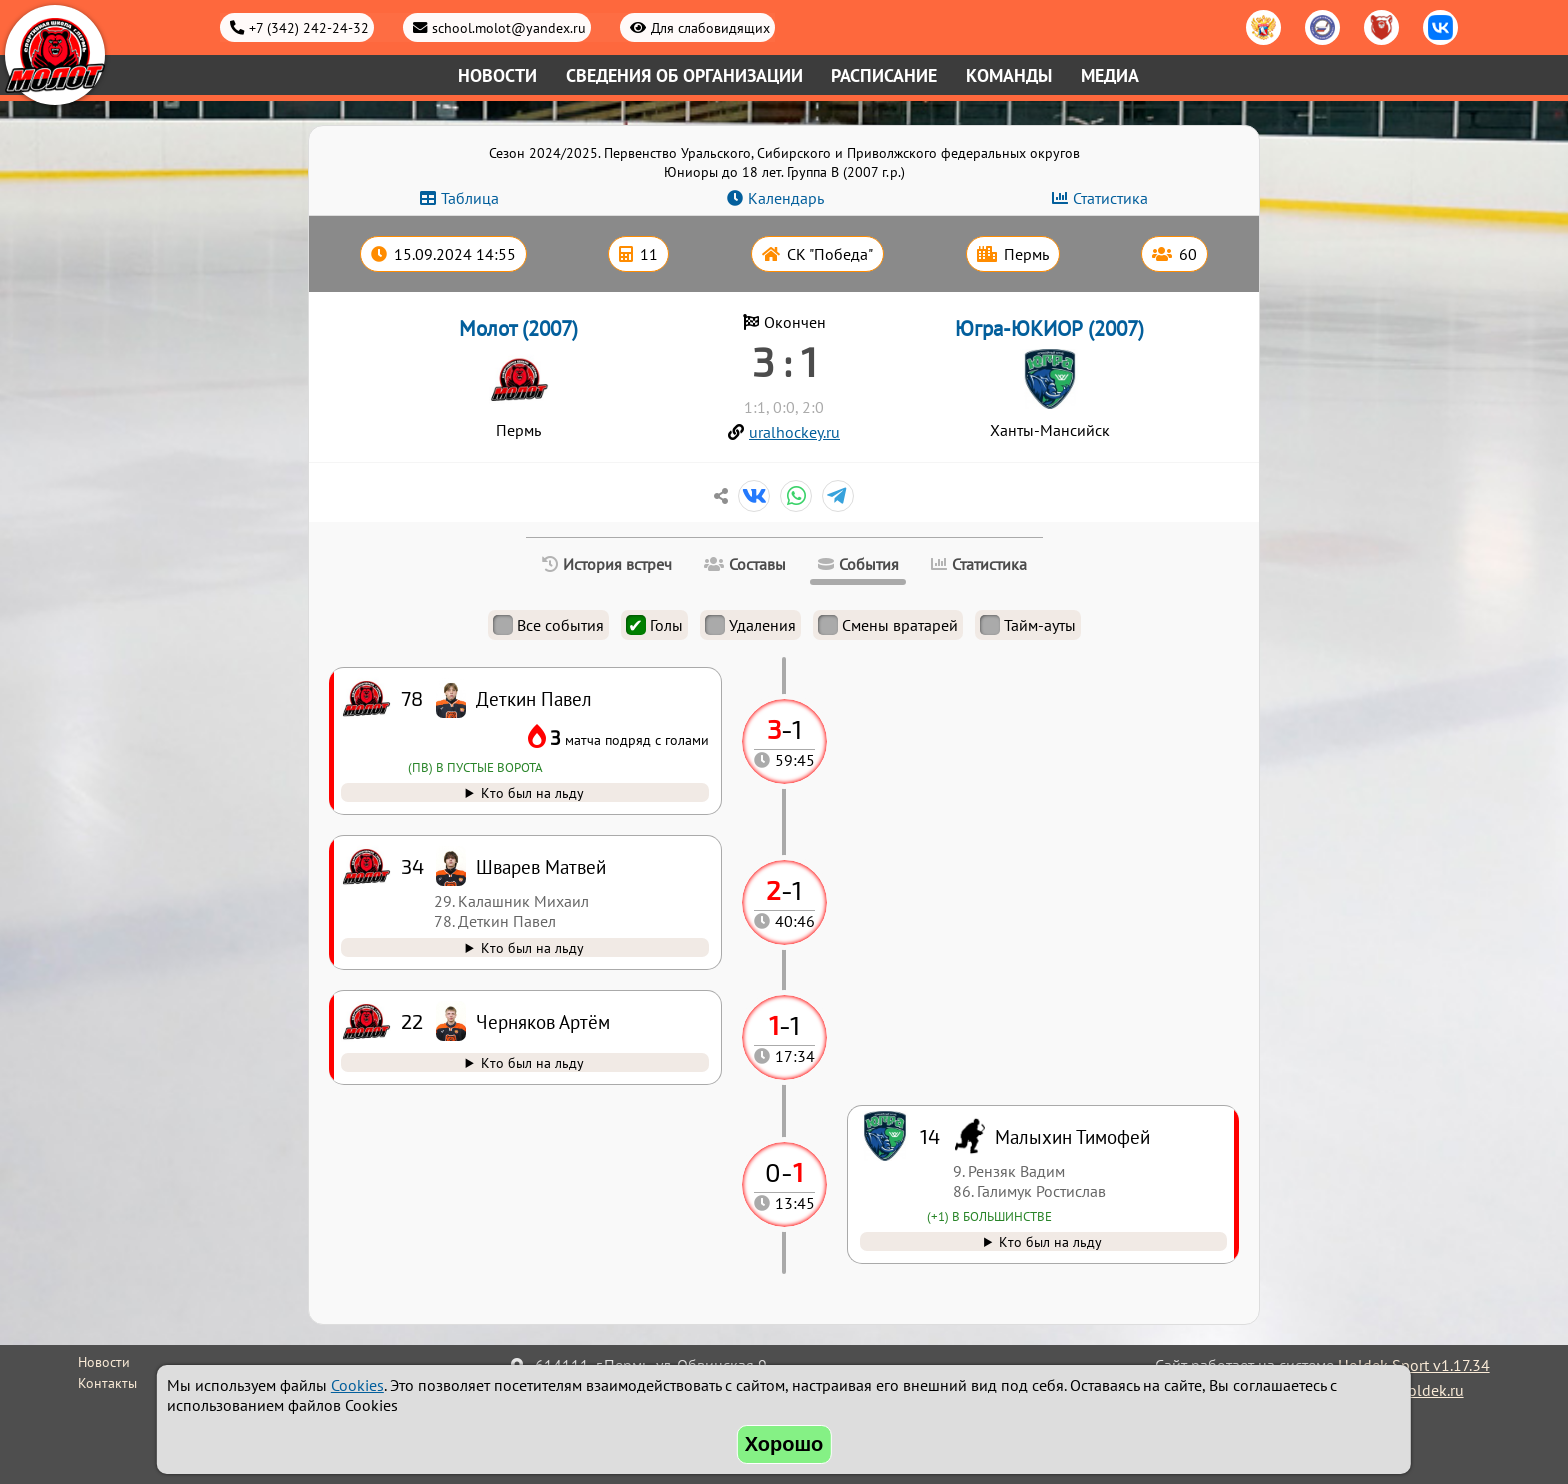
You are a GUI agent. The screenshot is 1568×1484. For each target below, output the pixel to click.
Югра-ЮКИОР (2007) (1049, 328)
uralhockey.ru (794, 432)
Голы (654, 625)
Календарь (786, 198)
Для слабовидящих (710, 27)
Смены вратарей (888, 625)
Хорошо (784, 1444)
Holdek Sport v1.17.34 (1414, 1365)
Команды (1009, 75)
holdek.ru (1431, 1390)
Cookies (357, 1385)
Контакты (107, 1383)
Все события (548, 625)
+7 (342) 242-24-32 (309, 27)
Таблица (470, 198)
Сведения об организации (684, 75)
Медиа (1110, 75)
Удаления (750, 625)
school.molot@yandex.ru (509, 27)
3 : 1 (784, 361)
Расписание (884, 75)
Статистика (1110, 198)
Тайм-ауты (1028, 625)
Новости (497, 75)
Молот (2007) (518, 328)
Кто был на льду (1050, 1241)
